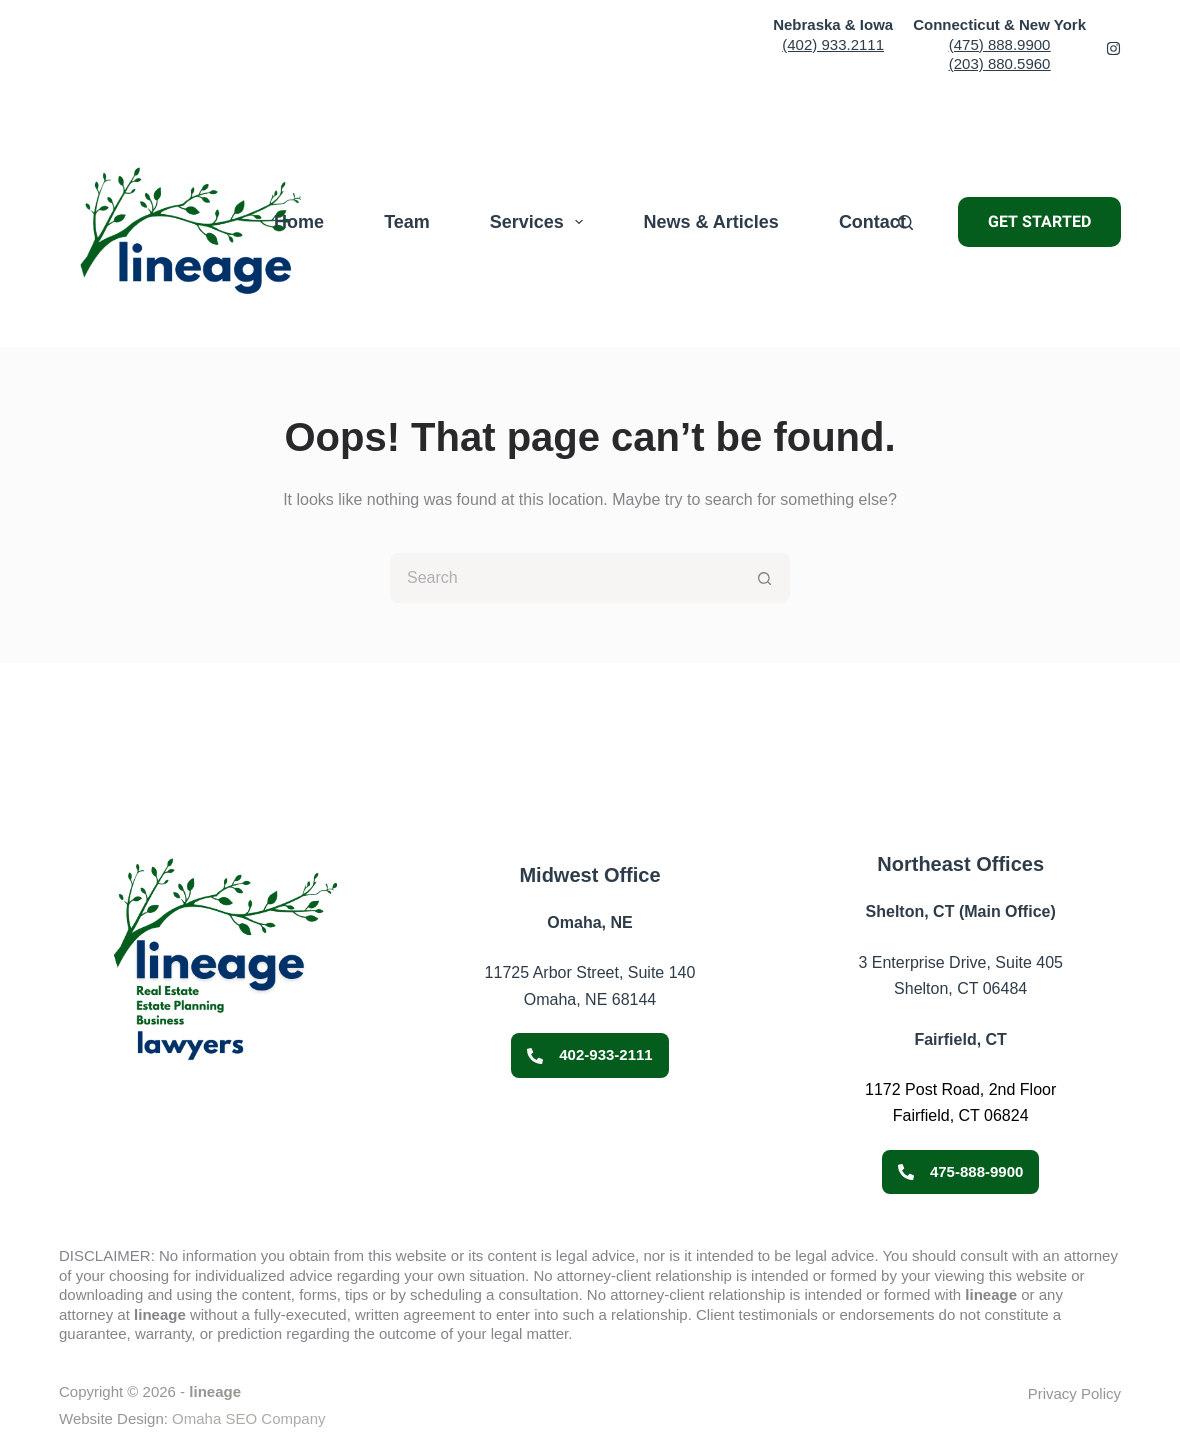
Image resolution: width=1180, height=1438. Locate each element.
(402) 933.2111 (833, 44)
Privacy (1052, 1393)
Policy (1099, 1393)
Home (299, 222)
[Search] (905, 222)
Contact (872, 222)
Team (407, 222)
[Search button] (765, 578)
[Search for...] (565, 578)
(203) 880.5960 (1000, 63)
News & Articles (710, 222)
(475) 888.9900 (1000, 44)
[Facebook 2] (1113, 48)
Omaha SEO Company (248, 1418)
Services (541, 222)
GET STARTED (1039, 221)
